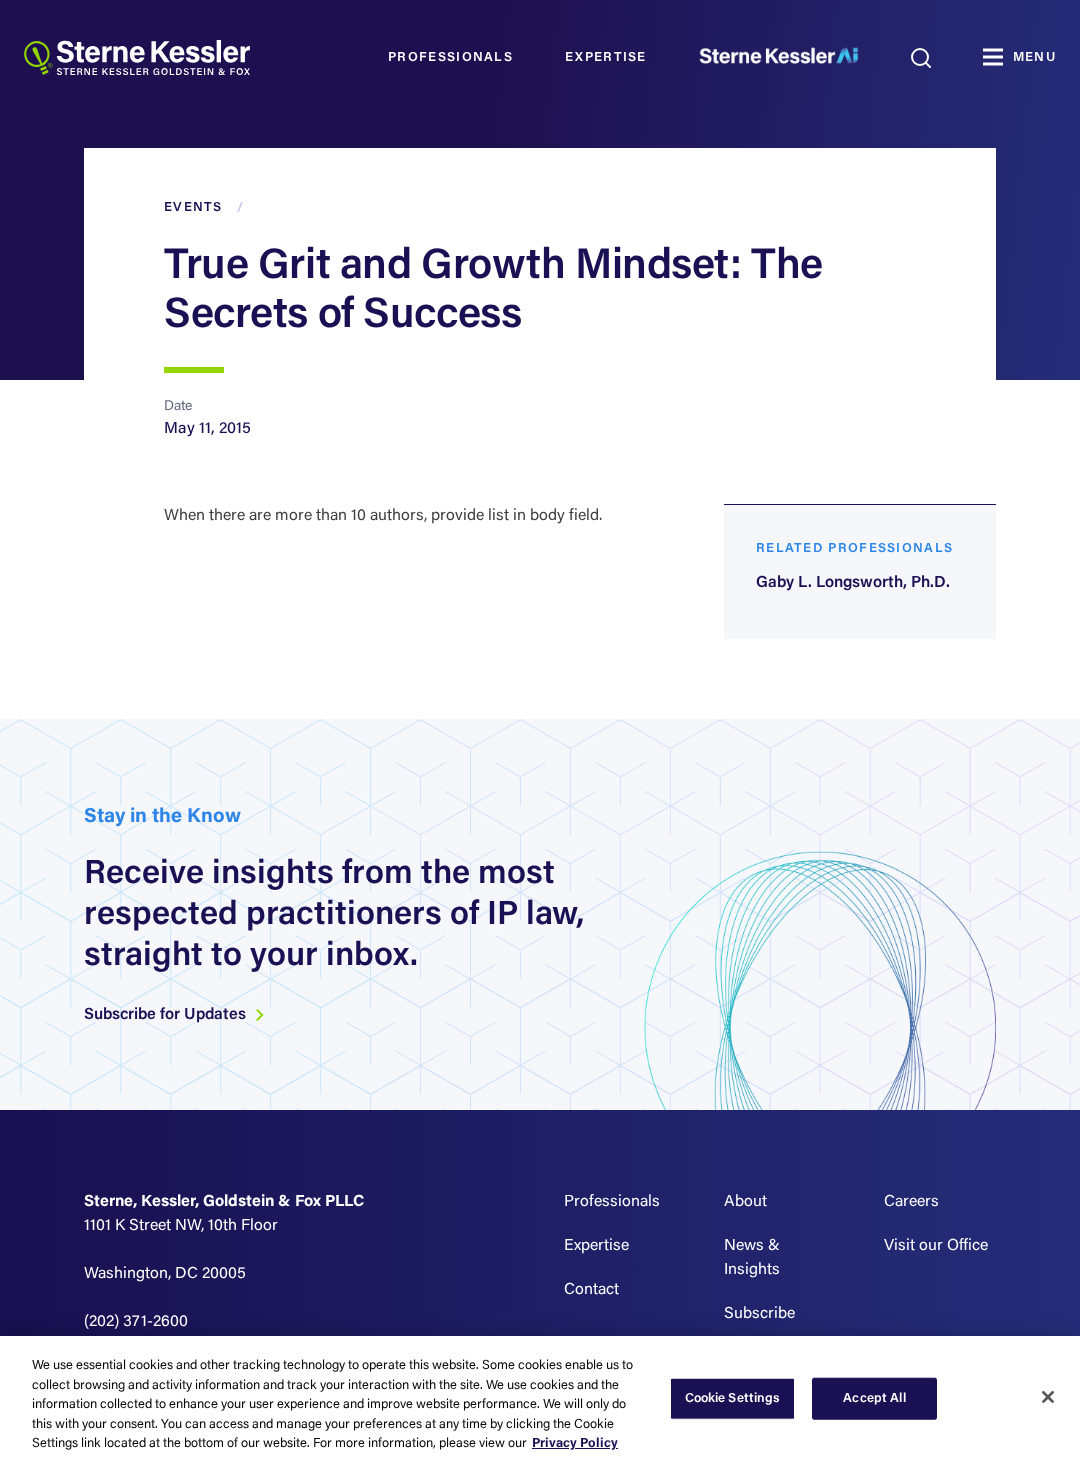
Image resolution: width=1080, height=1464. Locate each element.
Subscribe (759, 1314)
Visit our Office (936, 1246)
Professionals (450, 57)
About (745, 1202)
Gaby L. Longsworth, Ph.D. (853, 583)
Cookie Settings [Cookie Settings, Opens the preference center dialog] (733, 1398)
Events (193, 207)
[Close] (1048, 1397)
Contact (591, 1290)
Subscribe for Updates (175, 1015)
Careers (911, 1202)
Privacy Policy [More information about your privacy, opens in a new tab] (575, 1443)
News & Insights (752, 1258)
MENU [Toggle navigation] (1034, 57)
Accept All (874, 1398)
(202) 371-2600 (136, 1322)
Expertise (606, 57)
